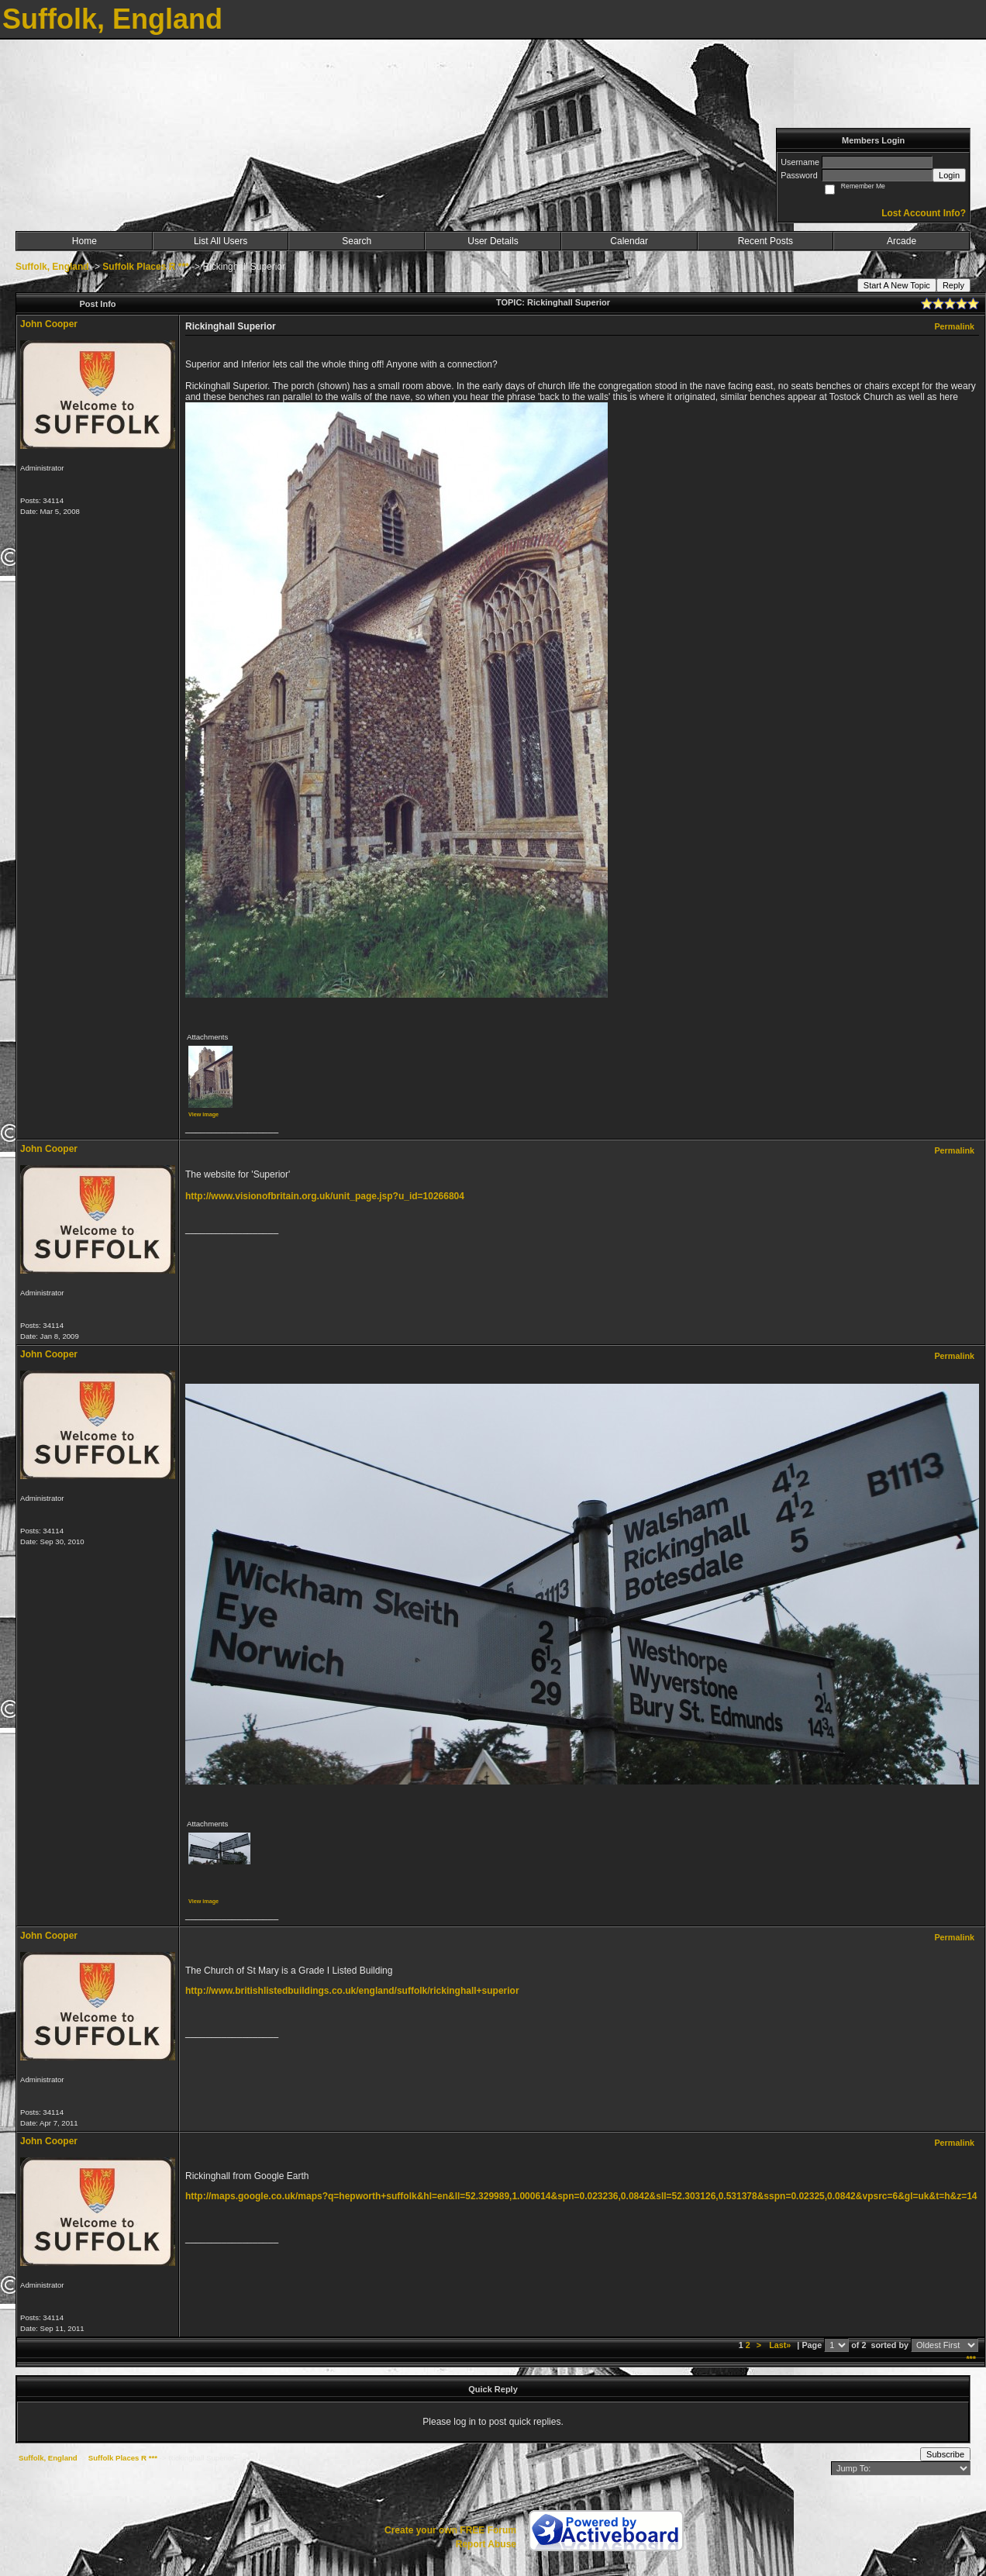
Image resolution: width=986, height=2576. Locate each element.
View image (203, 1114)
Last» (781, 2345)
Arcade (901, 241)
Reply (953, 285)
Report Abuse (486, 2544)
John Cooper (49, 324)
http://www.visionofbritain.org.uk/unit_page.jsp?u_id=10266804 (324, 1196)
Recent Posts (765, 241)
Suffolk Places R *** (145, 266)
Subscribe (945, 2454)
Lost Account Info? (923, 213)
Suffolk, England (52, 266)
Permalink (954, 326)
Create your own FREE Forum (450, 2530)
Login (949, 175)
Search (356, 241)
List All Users (220, 241)
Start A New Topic (897, 285)
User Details (492, 241)
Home (84, 241)
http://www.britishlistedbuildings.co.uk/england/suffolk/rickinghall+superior (352, 1990)
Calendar (629, 241)
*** (971, 2359)
